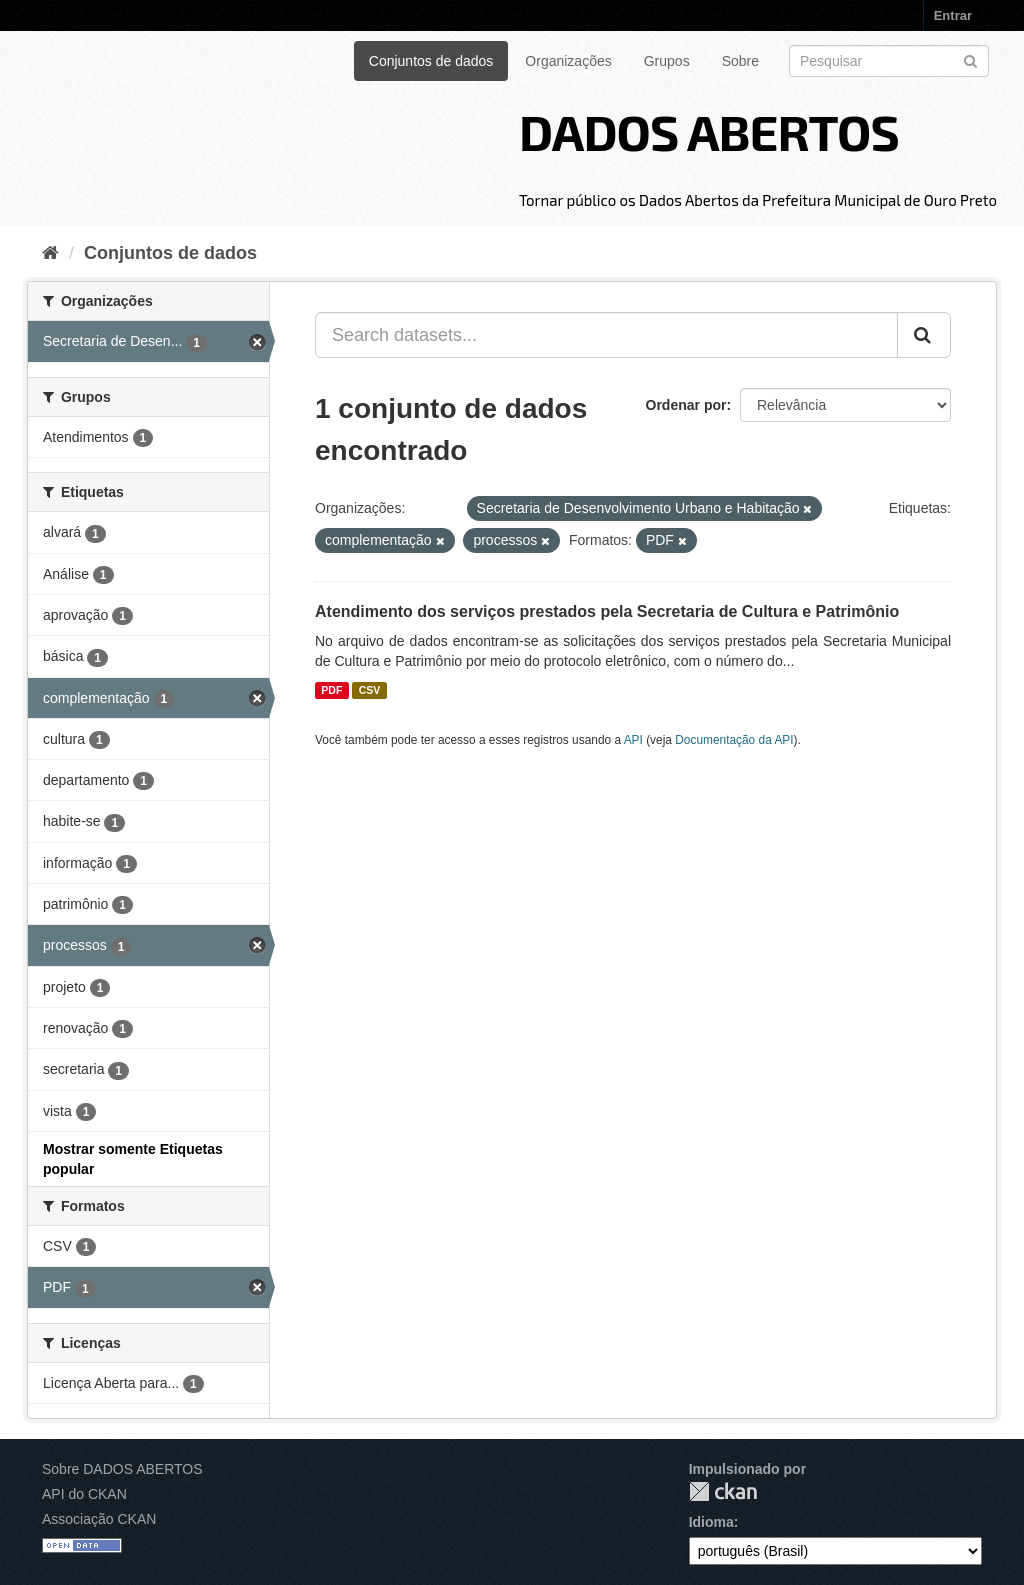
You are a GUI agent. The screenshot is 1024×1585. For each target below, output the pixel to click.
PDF (331, 690)
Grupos (667, 61)
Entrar (953, 15)
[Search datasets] (889, 61)
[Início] (50, 253)
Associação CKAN (99, 1519)
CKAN (723, 1491)
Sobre (740, 61)
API (633, 740)
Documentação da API (734, 740)
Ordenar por (686, 405)
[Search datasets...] (606, 335)
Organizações (568, 61)
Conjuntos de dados (431, 61)
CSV (370, 690)
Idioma (711, 1522)
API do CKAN (84, 1494)
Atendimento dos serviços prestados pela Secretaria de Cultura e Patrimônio (607, 611)
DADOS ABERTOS (709, 131)
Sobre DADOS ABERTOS (122, 1469)
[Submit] (970, 59)
